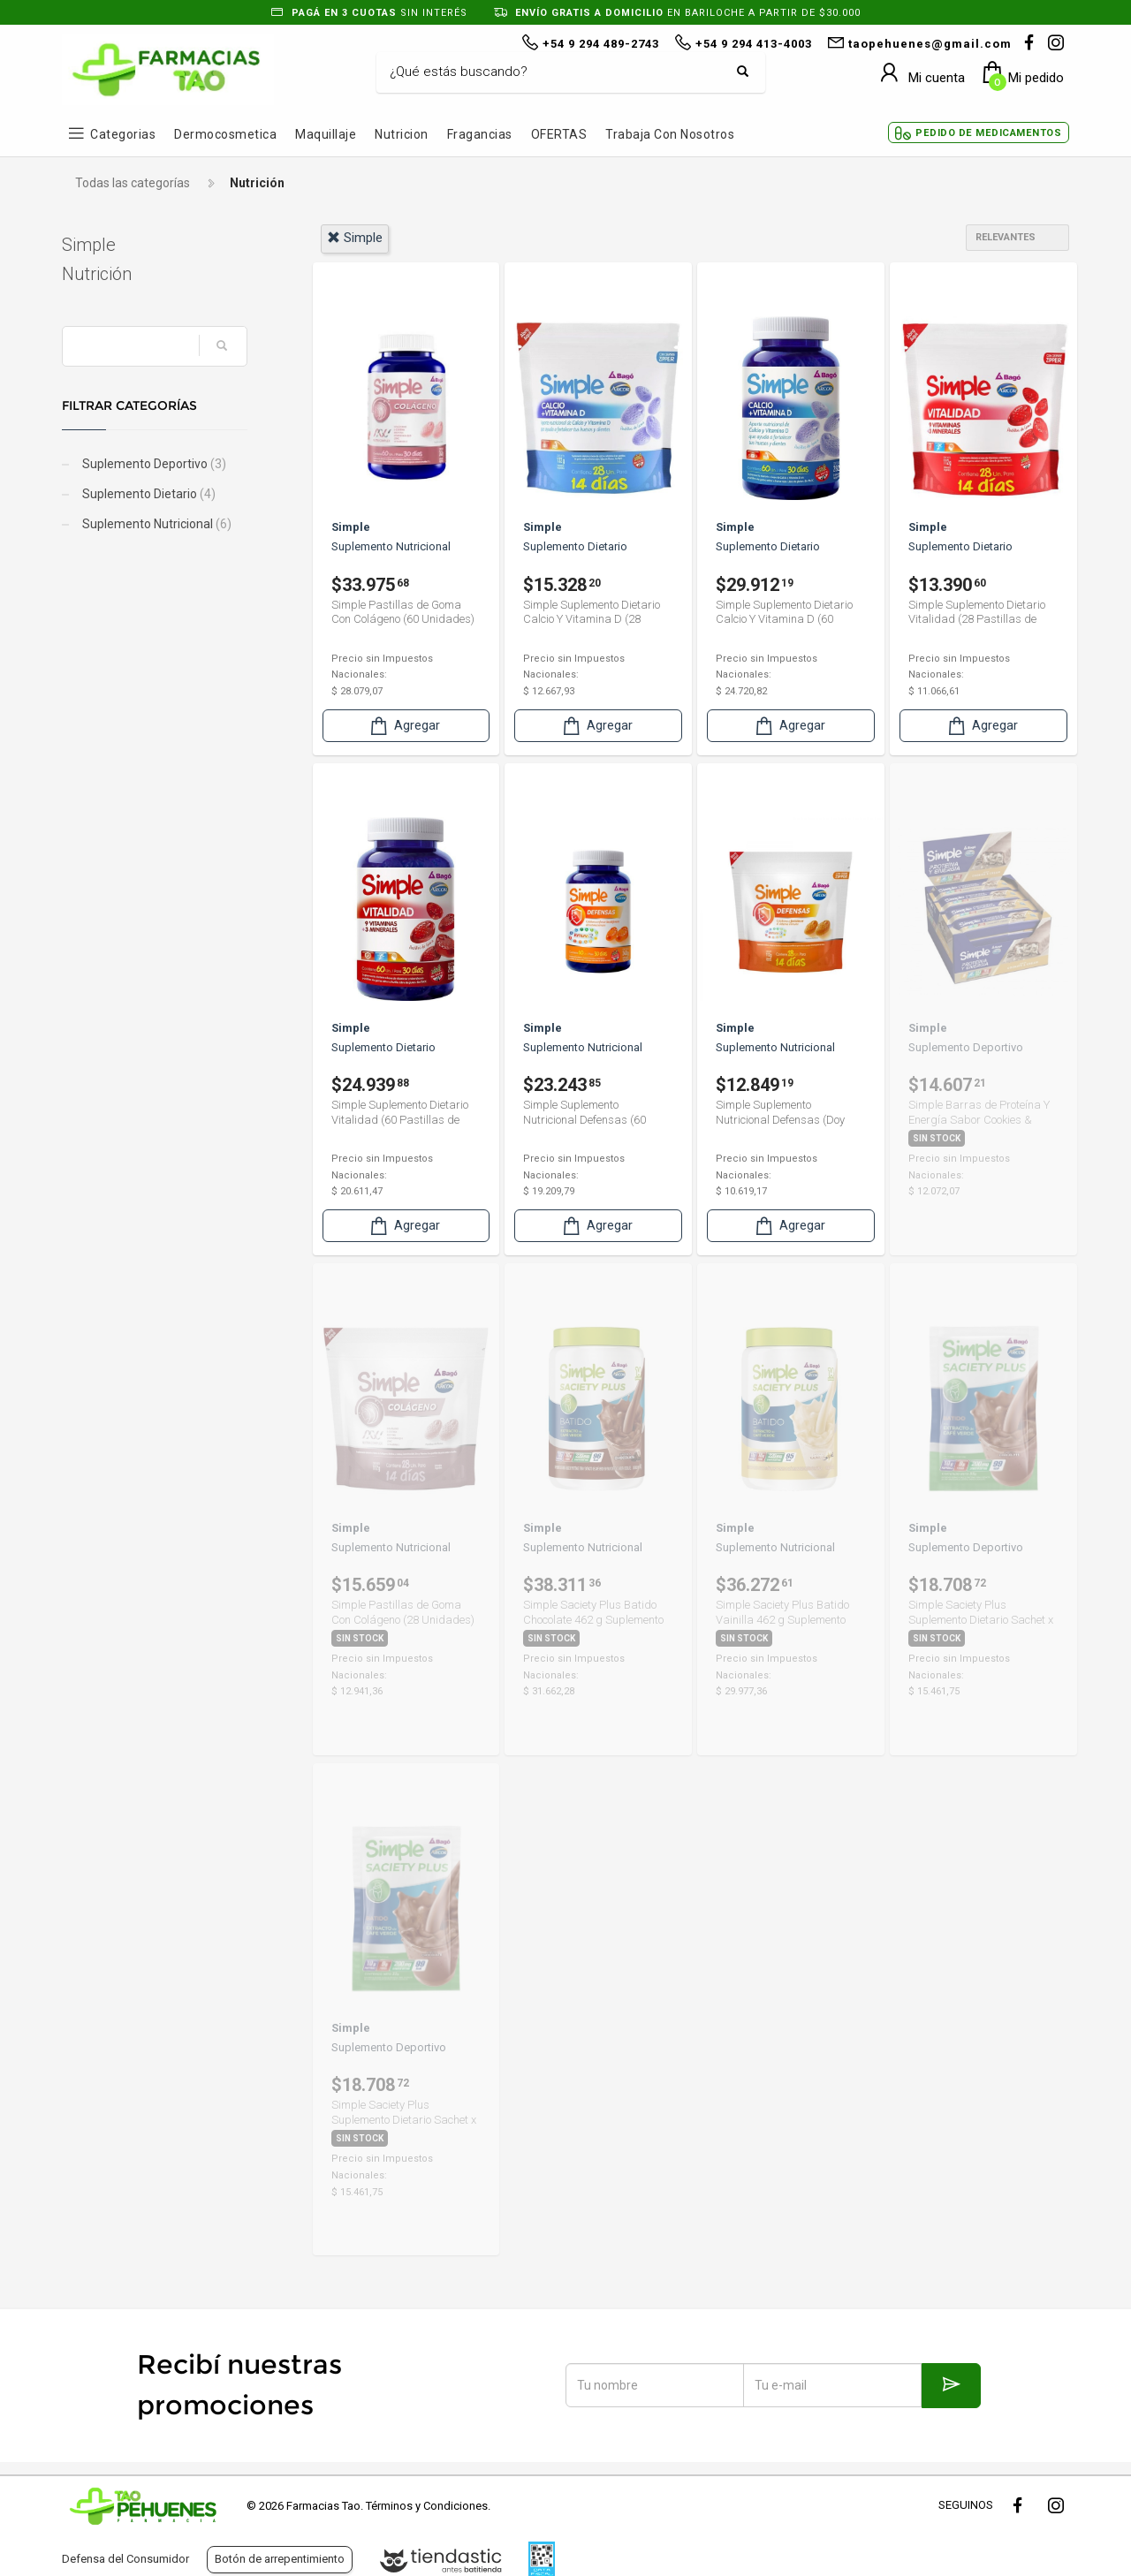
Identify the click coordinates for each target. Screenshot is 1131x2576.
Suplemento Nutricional (156, 524)
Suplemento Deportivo (153, 464)
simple (355, 238)
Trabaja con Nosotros (669, 134)
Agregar (404, 726)
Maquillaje (325, 134)
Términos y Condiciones (427, 2505)
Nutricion (402, 134)
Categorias (123, 134)
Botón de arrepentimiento (280, 2558)
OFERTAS (559, 134)
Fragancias (479, 134)
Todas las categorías (132, 183)
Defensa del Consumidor (125, 2558)
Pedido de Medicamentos (988, 133)
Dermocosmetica (225, 134)
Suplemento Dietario (148, 494)
